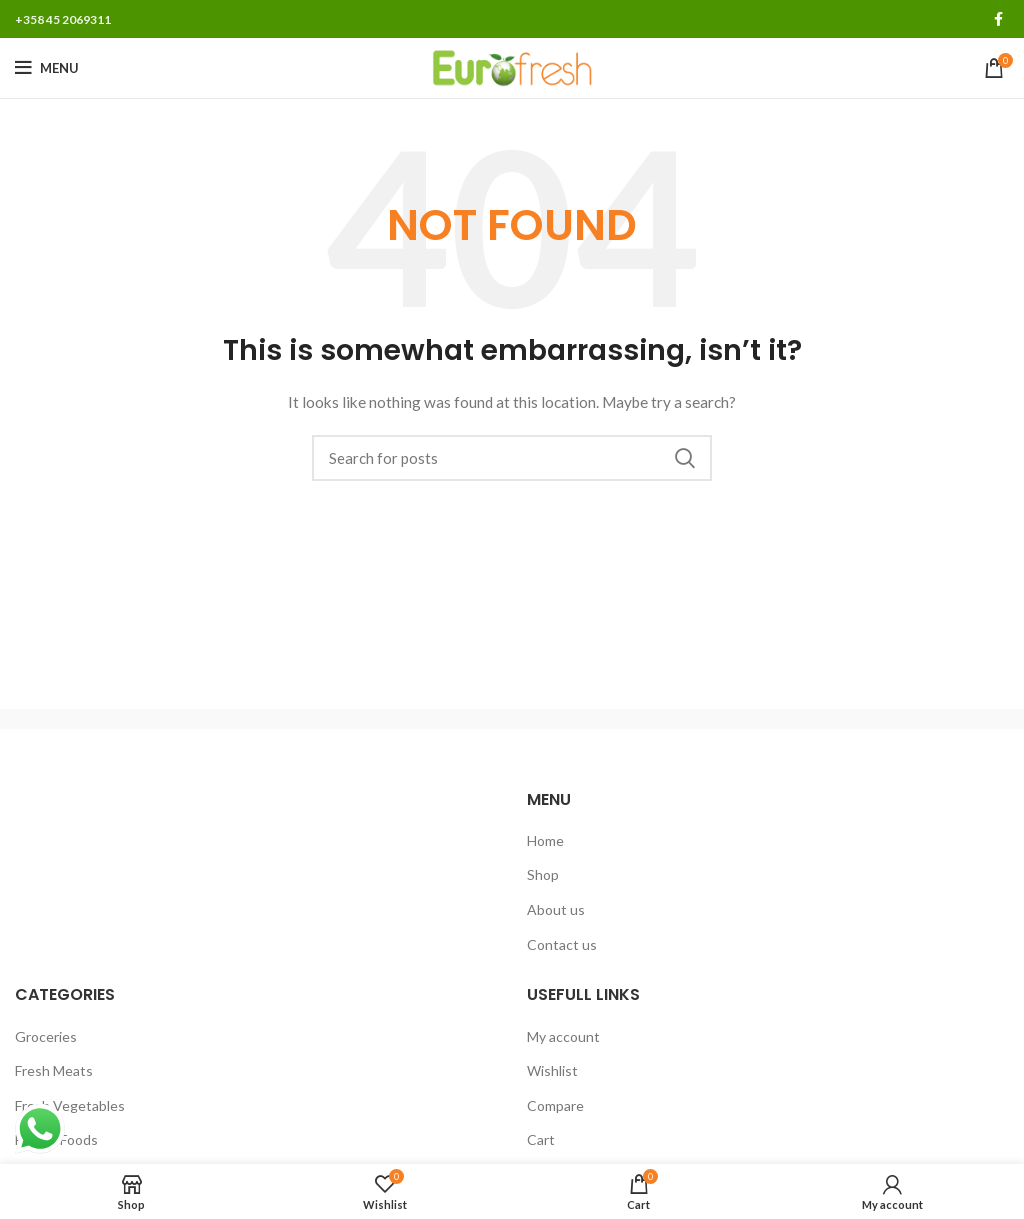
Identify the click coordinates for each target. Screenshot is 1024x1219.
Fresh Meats (54, 1070)
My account (563, 1036)
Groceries (46, 1036)
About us (556, 909)
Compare (555, 1105)
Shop (543, 874)
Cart (541, 1139)
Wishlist (552, 1070)
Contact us (562, 944)
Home (545, 840)
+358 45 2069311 (63, 19)
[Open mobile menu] (47, 68)
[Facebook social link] (998, 19)
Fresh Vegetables (70, 1105)
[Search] (512, 458)
